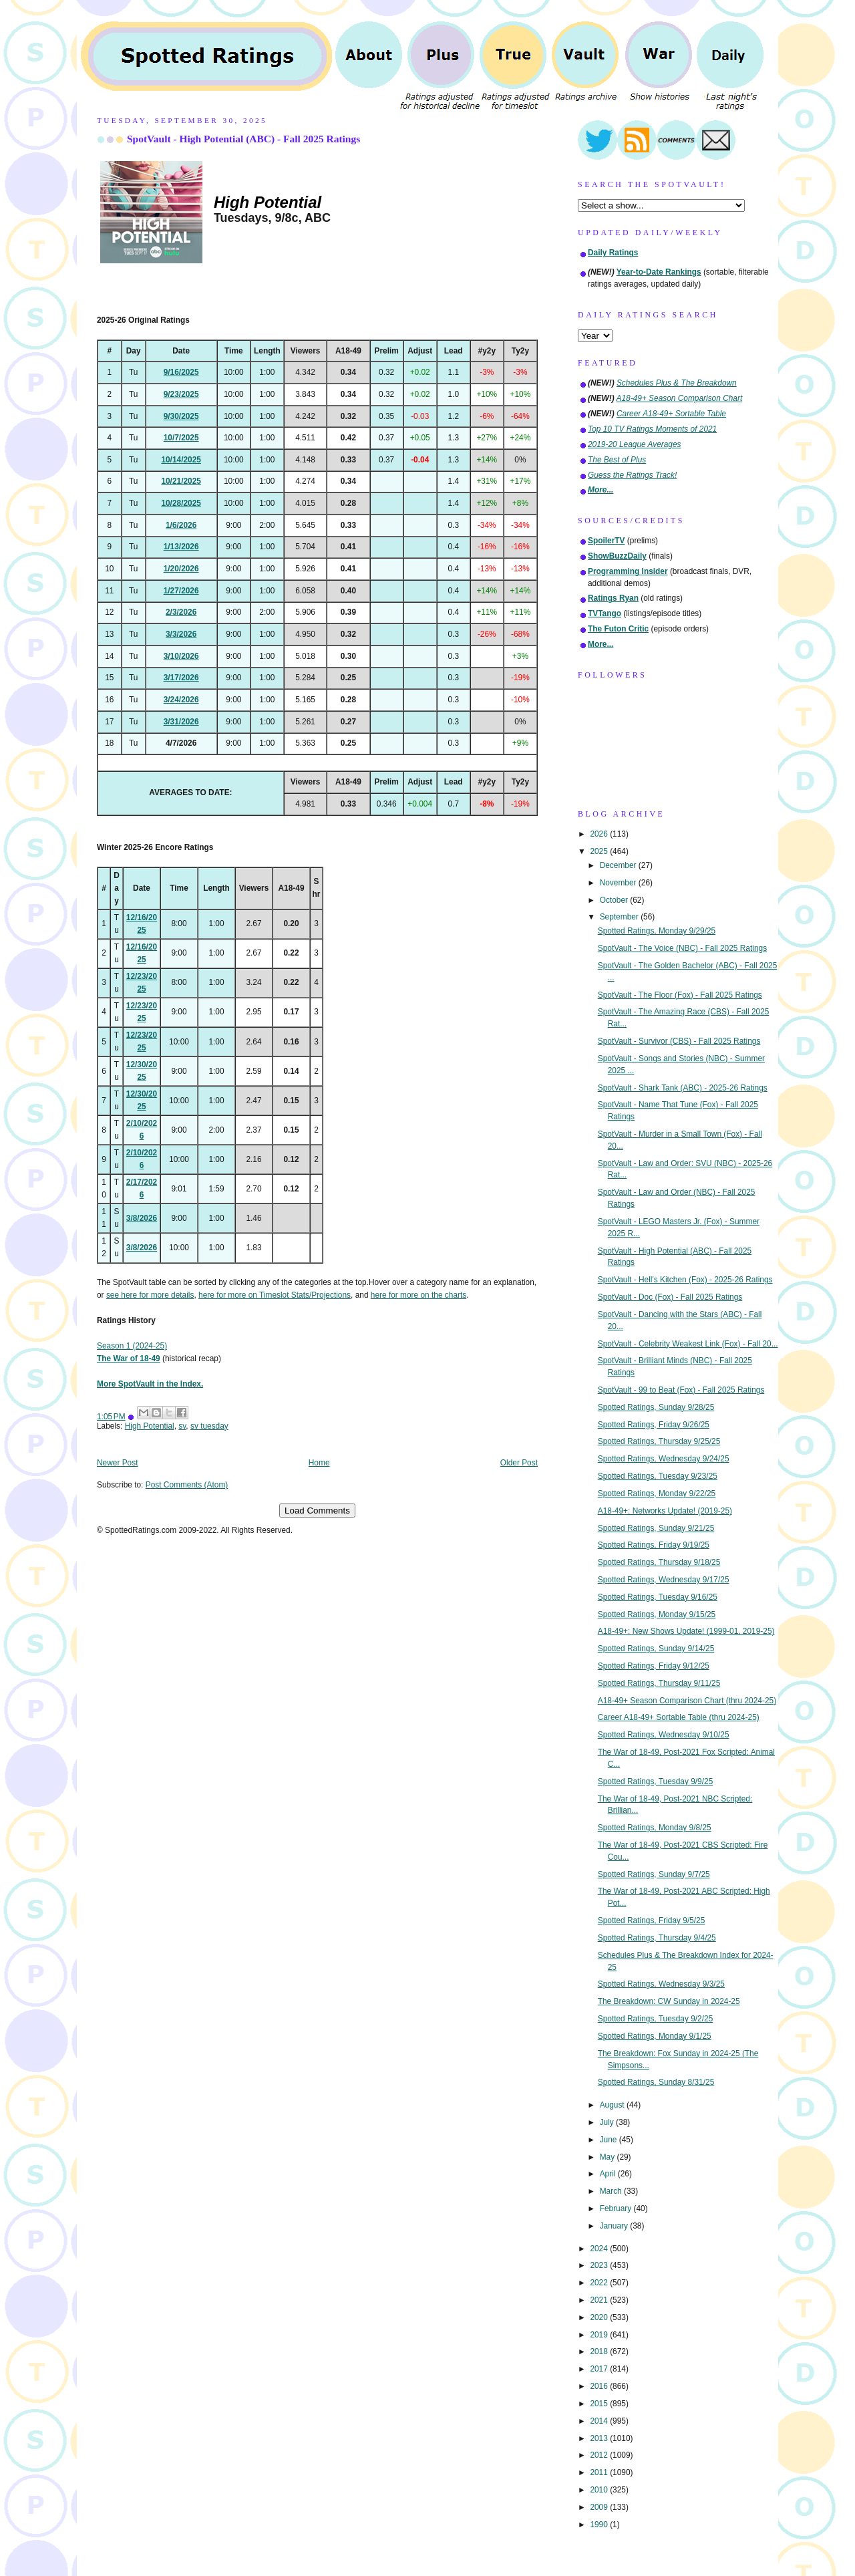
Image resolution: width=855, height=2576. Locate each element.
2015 (600, 2403)
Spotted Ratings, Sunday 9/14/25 (656, 1648)
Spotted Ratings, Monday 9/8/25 (654, 1827)
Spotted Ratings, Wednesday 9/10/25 (663, 1734)
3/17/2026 (181, 677)
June (609, 2139)
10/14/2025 (181, 459)
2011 (600, 2472)
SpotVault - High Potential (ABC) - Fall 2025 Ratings (243, 138)
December (619, 865)
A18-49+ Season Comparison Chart (680, 398)
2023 (600, 2265)
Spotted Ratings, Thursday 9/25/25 (659, 1441)
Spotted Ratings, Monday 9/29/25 (657, 931)
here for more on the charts (418, 1295)
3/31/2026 (181, 721)
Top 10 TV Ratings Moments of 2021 (652, 429)
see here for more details (150, 1295)
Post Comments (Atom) (187, 1484)
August (613, 2105)
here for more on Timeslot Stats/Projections (274, 1295)
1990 (600, 2524)
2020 (600, 2317)
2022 (600, 2282)
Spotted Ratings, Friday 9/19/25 (653, 1545)
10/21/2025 (181, 481)
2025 (600, 851)
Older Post (519, 1462)
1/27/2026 (181, 590)
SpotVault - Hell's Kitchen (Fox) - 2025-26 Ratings (685, 1279)
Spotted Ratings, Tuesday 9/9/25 (655, 1781)
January (615, 2226)
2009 (600, 2507)
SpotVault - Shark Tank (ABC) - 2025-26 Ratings (682, 1088)
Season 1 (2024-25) (132, 1345)
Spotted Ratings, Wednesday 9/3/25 (661, 1984)
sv (182, 1426)
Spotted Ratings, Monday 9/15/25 (657, 1614)
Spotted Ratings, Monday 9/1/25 (654, 2036)
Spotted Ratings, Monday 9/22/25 (657, 1493)
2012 (600, 2455)
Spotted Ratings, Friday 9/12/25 (653, 1666)
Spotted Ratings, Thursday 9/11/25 (659, 1683)
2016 (600, 2386)
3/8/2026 (141, 1218)
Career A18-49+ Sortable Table (671, 413)
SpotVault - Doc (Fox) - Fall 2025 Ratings (670, 1297)
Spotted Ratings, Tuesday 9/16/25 (657, 1597)
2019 (600, 2334)
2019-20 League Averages (634, 444)
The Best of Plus (617, 459)
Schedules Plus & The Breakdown (677, 383)
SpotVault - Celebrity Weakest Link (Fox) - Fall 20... (688, 1343)
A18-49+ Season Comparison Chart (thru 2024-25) (687, 1700)
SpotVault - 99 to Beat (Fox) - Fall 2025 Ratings (681, 1390)
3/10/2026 (181, 656)
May (608, 2157)
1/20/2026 (181, 568)
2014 (600, 2421)
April (609, 2173)
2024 (600, 2248)
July (608, 2122)
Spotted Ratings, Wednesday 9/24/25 (663, 1458)
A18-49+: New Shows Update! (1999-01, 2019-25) (686, 1631)
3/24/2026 (181, 699)
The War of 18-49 (128, 1358)
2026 (600, 834)
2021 (600, 2300)
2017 (600, 2369)
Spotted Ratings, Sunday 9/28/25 (656, 1407)
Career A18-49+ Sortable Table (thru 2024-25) (678, 1717)
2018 (600, 2351)
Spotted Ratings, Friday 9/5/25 (651, 1920)
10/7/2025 (181, 437)
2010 (600, 2489)
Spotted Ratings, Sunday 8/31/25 (656, 2082)
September (620, 916)
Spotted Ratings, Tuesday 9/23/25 (657, 1476)
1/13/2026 (181, 546)
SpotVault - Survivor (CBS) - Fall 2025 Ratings (679, 1041)
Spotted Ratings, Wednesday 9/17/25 (663, 1579)
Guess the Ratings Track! (632, 475)
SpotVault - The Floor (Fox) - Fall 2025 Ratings (680, 995)
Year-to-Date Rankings (659, 272)
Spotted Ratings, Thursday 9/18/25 (659, 1562)
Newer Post (117, 1462)
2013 (600, 2438)
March (612, 2191)
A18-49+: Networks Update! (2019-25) (665, 1511)
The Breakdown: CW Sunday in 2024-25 (669, 2001)
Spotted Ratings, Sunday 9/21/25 (656, 1528)
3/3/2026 (181, 634)
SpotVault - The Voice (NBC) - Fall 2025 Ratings (682, 948)
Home (319, 1462)
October (615, 900)
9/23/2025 (181, 394)
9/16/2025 (181, 372)
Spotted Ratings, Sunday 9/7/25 (654, 1874)
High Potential (149, 1426)
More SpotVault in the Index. (150, 1384)
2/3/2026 (181, 612)
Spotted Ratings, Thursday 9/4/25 (657, 1938)
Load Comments (317, 1511)
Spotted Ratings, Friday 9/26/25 (653, 1424)
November (619, 882)
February (617, 2208)
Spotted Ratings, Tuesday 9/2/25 (655, 2018)
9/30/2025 (181, 416)
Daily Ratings (613, 252)
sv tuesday (209, 1426)
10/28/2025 (181, 503)
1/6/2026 (181, 525)
